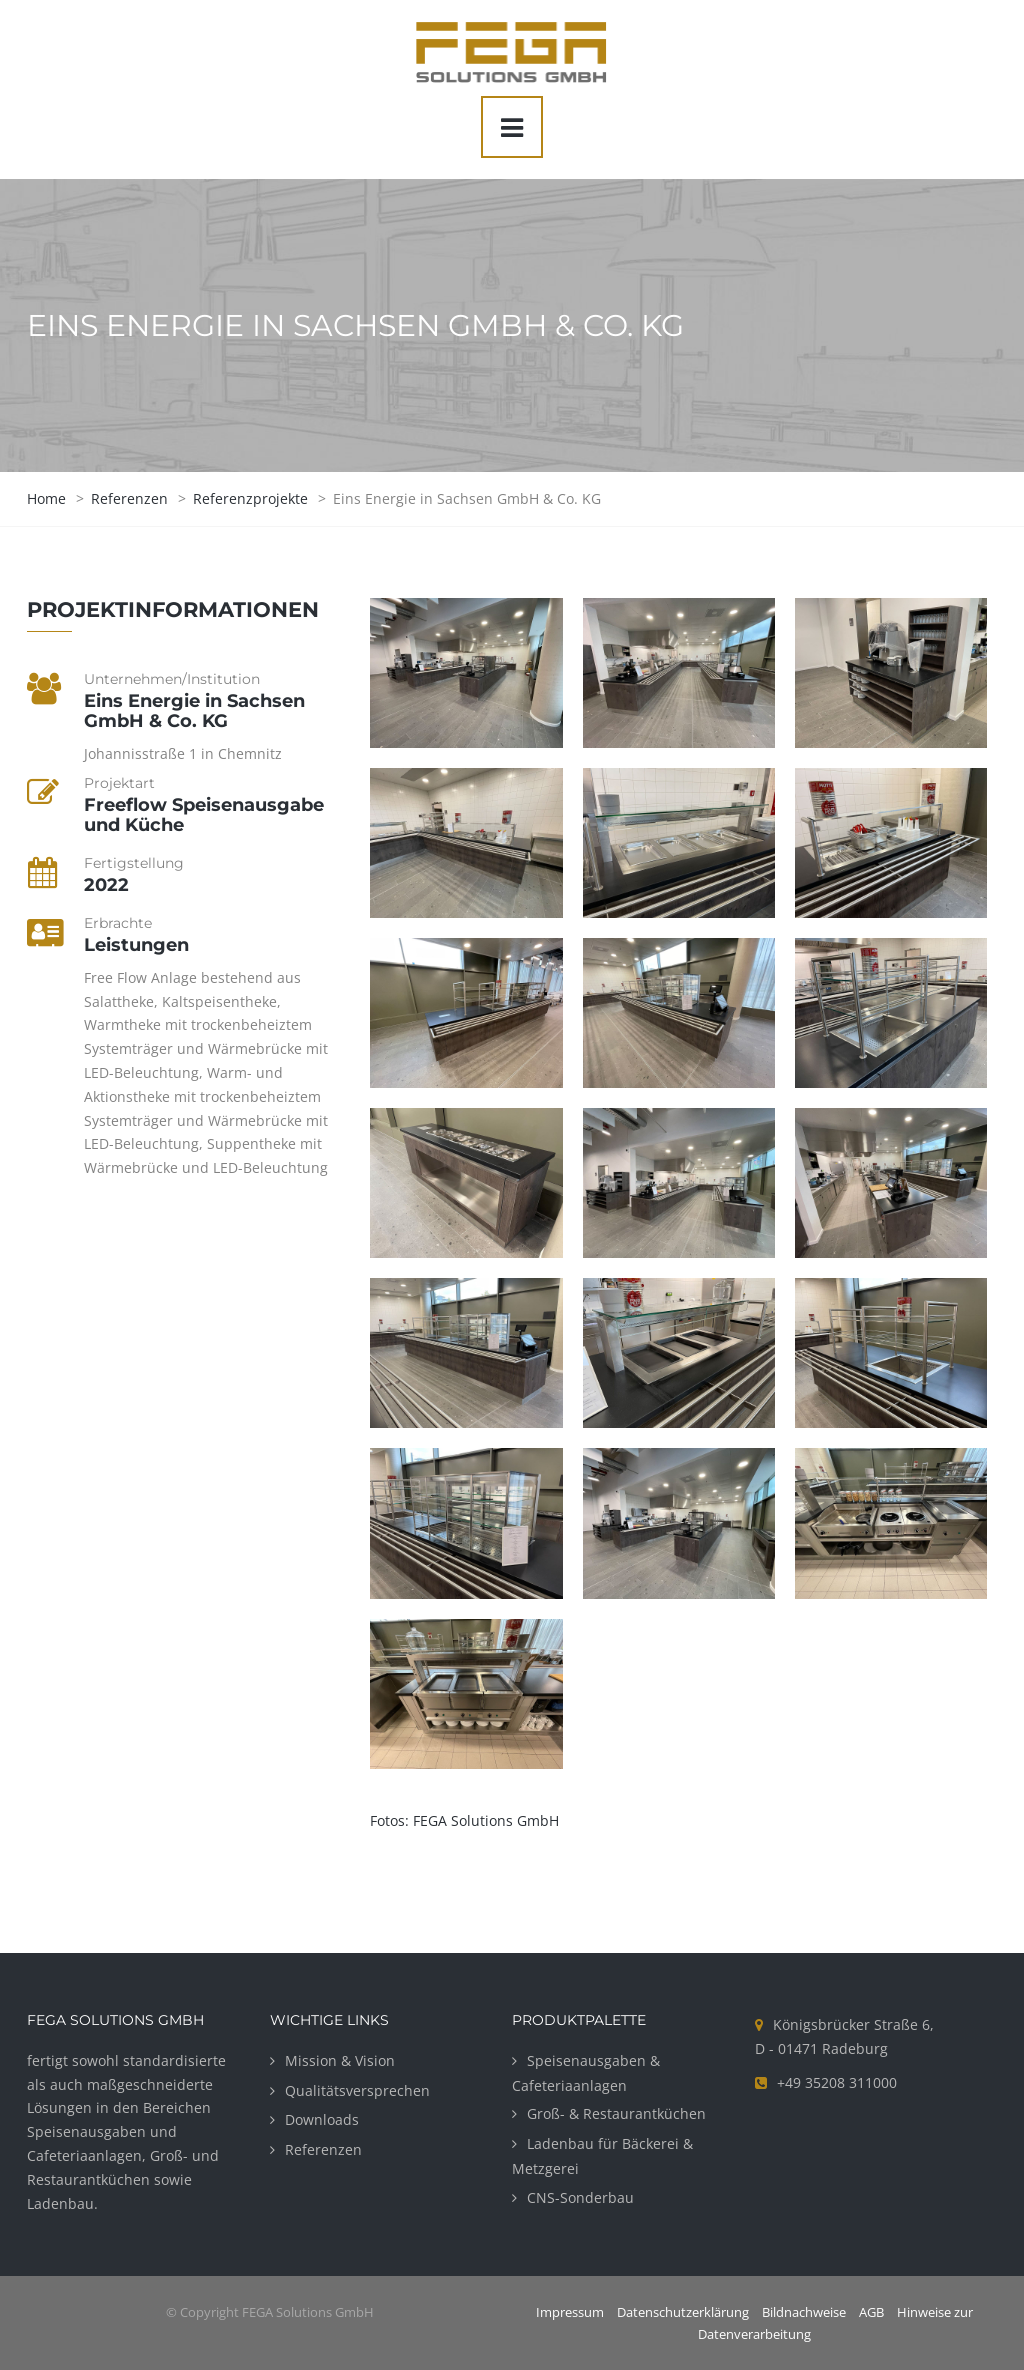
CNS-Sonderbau (580, 2197)
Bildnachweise (804, 2312)
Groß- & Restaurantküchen (616, 2113)
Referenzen (323, 2149)
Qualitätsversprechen (357, 2090)
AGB (871, 2312)
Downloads (322, 2119)
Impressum (570, 2312)
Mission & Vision (340, 2060)
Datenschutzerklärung (683, 2312)
